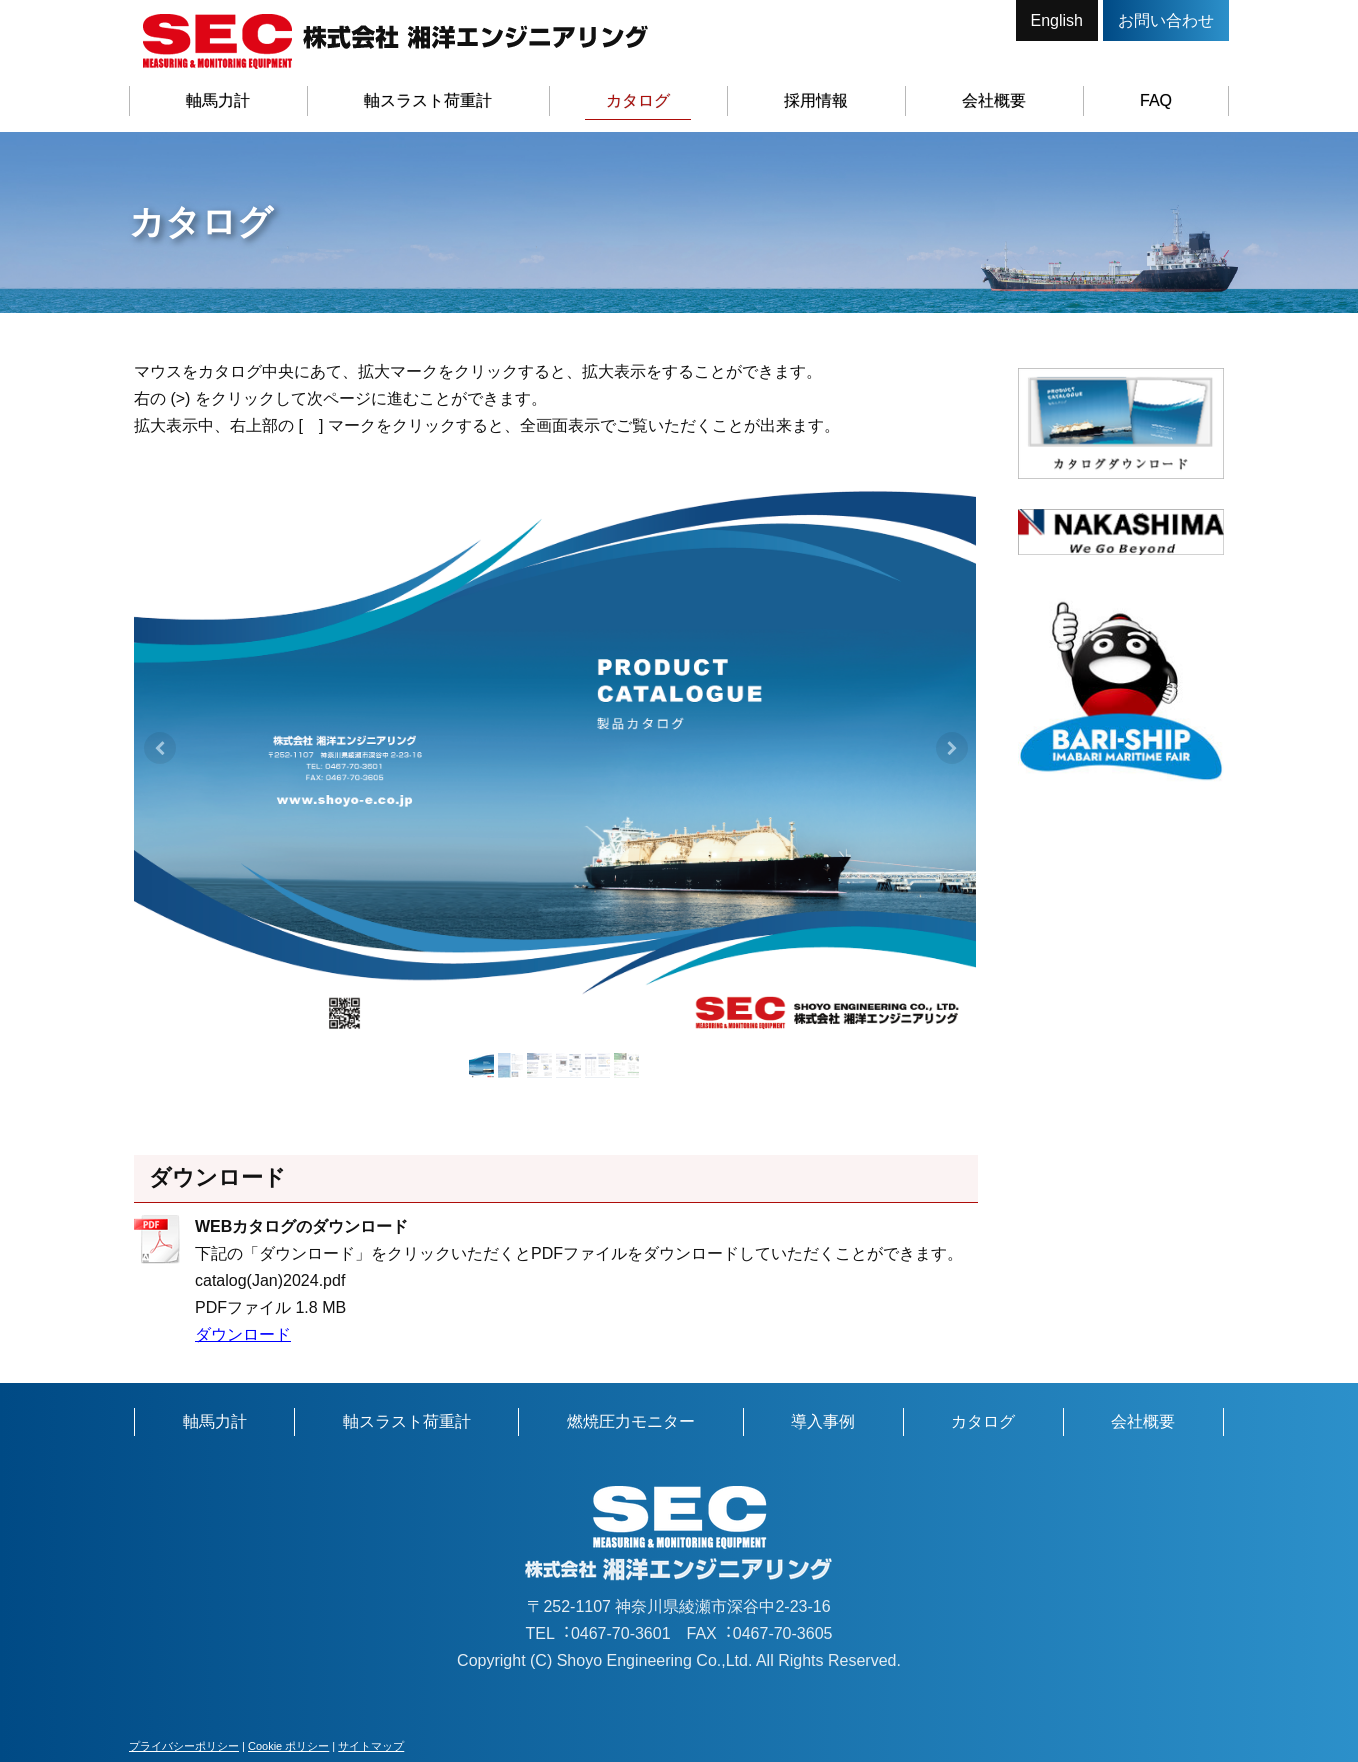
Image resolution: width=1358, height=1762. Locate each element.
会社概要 (994, 100)
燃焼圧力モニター (631, 1421)
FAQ (1156, 100)
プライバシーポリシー (184, 1746)
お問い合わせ (1166, 20)
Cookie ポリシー (288, 1746)
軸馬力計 (218, 100)
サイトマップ (371, 1746)
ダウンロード (243, 1334)
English (1057, 20)
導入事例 (823, 1421)
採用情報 (816, 100)
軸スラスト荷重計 (428, 100)
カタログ (638, 100)
